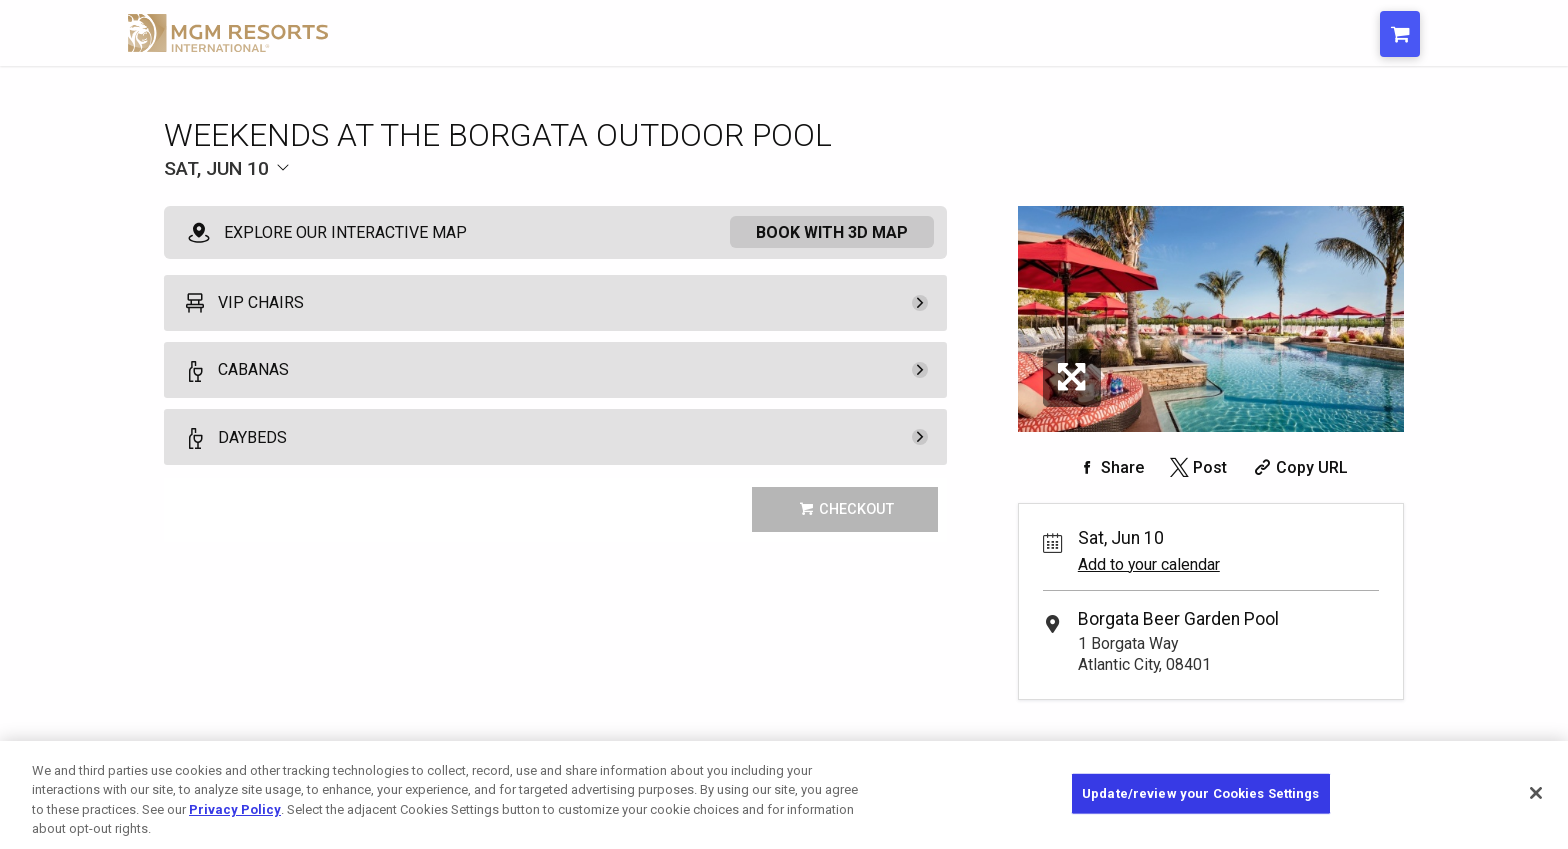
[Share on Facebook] (1109, 467)
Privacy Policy (235, 809)
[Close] (1536, 793)
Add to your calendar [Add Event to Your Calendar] (1149, 564)
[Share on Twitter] (1196, 467)
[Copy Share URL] (1298, 467)
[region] (784, 795)
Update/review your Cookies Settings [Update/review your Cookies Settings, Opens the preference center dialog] (1201, 793)
